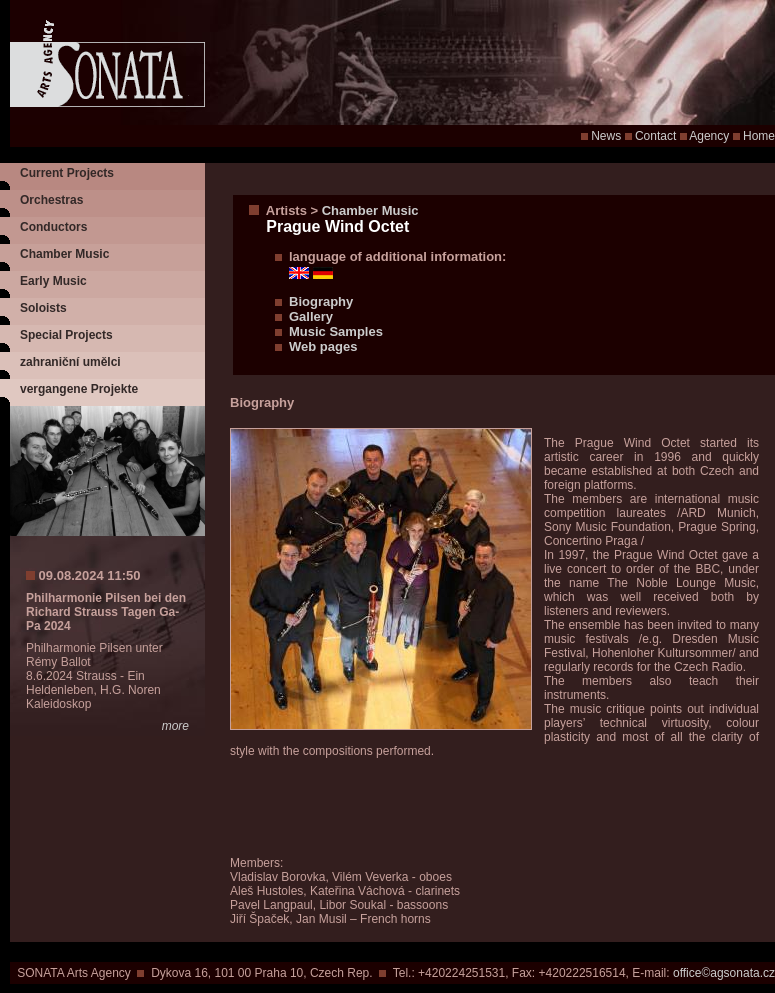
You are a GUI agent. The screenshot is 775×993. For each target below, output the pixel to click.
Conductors (53, 227)
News (606, 136)
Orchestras (51, 200)
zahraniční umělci (70, 362)
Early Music (53, 281)
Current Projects (67, 173)
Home (759, 136)
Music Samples (336, 331)
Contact (655, 136)
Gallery (311, 316)
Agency (709, 136)
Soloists (43, 308)
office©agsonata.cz (724, 973)
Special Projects (66, 335)
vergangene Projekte (79, 389)
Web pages (323, 346)
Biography (321, 301)
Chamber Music (64, 254)
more (175, 726)
